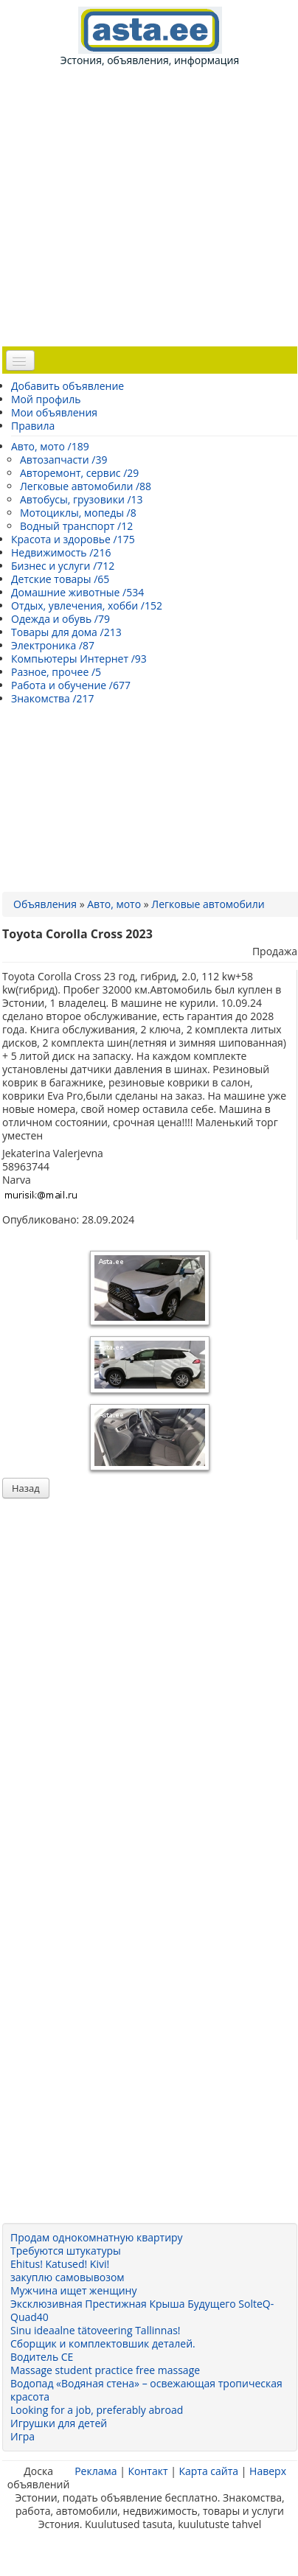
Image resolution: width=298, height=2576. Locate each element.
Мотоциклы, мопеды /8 (78, 513)
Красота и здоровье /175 (73, 539)
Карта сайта (208, 2471)
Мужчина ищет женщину (73, 2290)
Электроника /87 (52, 645)
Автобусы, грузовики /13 (81, 499)
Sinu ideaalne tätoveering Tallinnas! (95, 2330)
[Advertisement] (154, 205)
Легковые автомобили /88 (85, 486)
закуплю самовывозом (67, 2277)
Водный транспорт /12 (76, 526)
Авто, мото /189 (50, 446)
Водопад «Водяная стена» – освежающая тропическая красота (146, 2390)
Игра (22, 2436)
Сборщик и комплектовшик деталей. (102, 2343)
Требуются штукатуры (65, 2251)
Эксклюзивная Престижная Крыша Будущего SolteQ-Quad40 (142, 2310)
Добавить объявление (67, 386)
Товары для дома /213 (66, 632)
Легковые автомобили (207, 904)
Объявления (45, 904)
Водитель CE (41, 2357)
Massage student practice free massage (105, 2370)
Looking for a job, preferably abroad (96, 2410)
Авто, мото (114, 904)
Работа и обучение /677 (71, 685)
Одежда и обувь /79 (60, 619)
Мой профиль (45, 399)
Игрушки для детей (58, 2423)
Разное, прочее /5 (56, 672)
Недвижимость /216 (61, 552)
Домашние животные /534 (77, 592)
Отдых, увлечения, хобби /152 (86, 605)
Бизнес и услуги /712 (62, 566)
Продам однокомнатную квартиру (96, 2237)
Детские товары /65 (60, 579)
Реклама (95, 2471)
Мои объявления (54, 412)
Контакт (147, 2471)
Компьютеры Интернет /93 (79, 659)
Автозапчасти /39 (63, 460)
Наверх (267, 2471)
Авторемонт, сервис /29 (79, 473)
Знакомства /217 (52, 698)
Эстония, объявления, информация (149, 37)
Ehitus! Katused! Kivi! (59, 2264)
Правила (33, 426)
